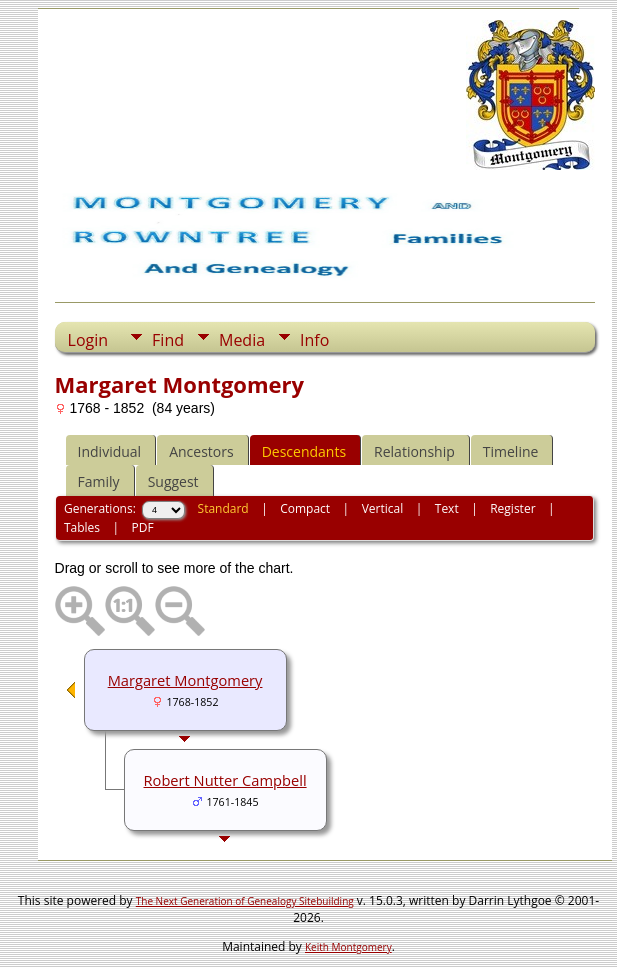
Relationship (414, 451)
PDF (143, 527)
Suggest (173, 481)
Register (512, 508)
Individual (110, 451)
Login (88, 340)
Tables (82, 527)
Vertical (383, 508)
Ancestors (201, 451)
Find (168, 340)
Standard (223, 508)
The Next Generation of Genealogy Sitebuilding (245, 901)
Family (99, 481)
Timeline (511, 451)
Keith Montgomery (348, 947)
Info (314, 340)
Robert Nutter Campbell (225, 780)
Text (447, 508)
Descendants (304, 451)
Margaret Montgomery (185, 680)
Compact (305, 508)
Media (242, 340)
